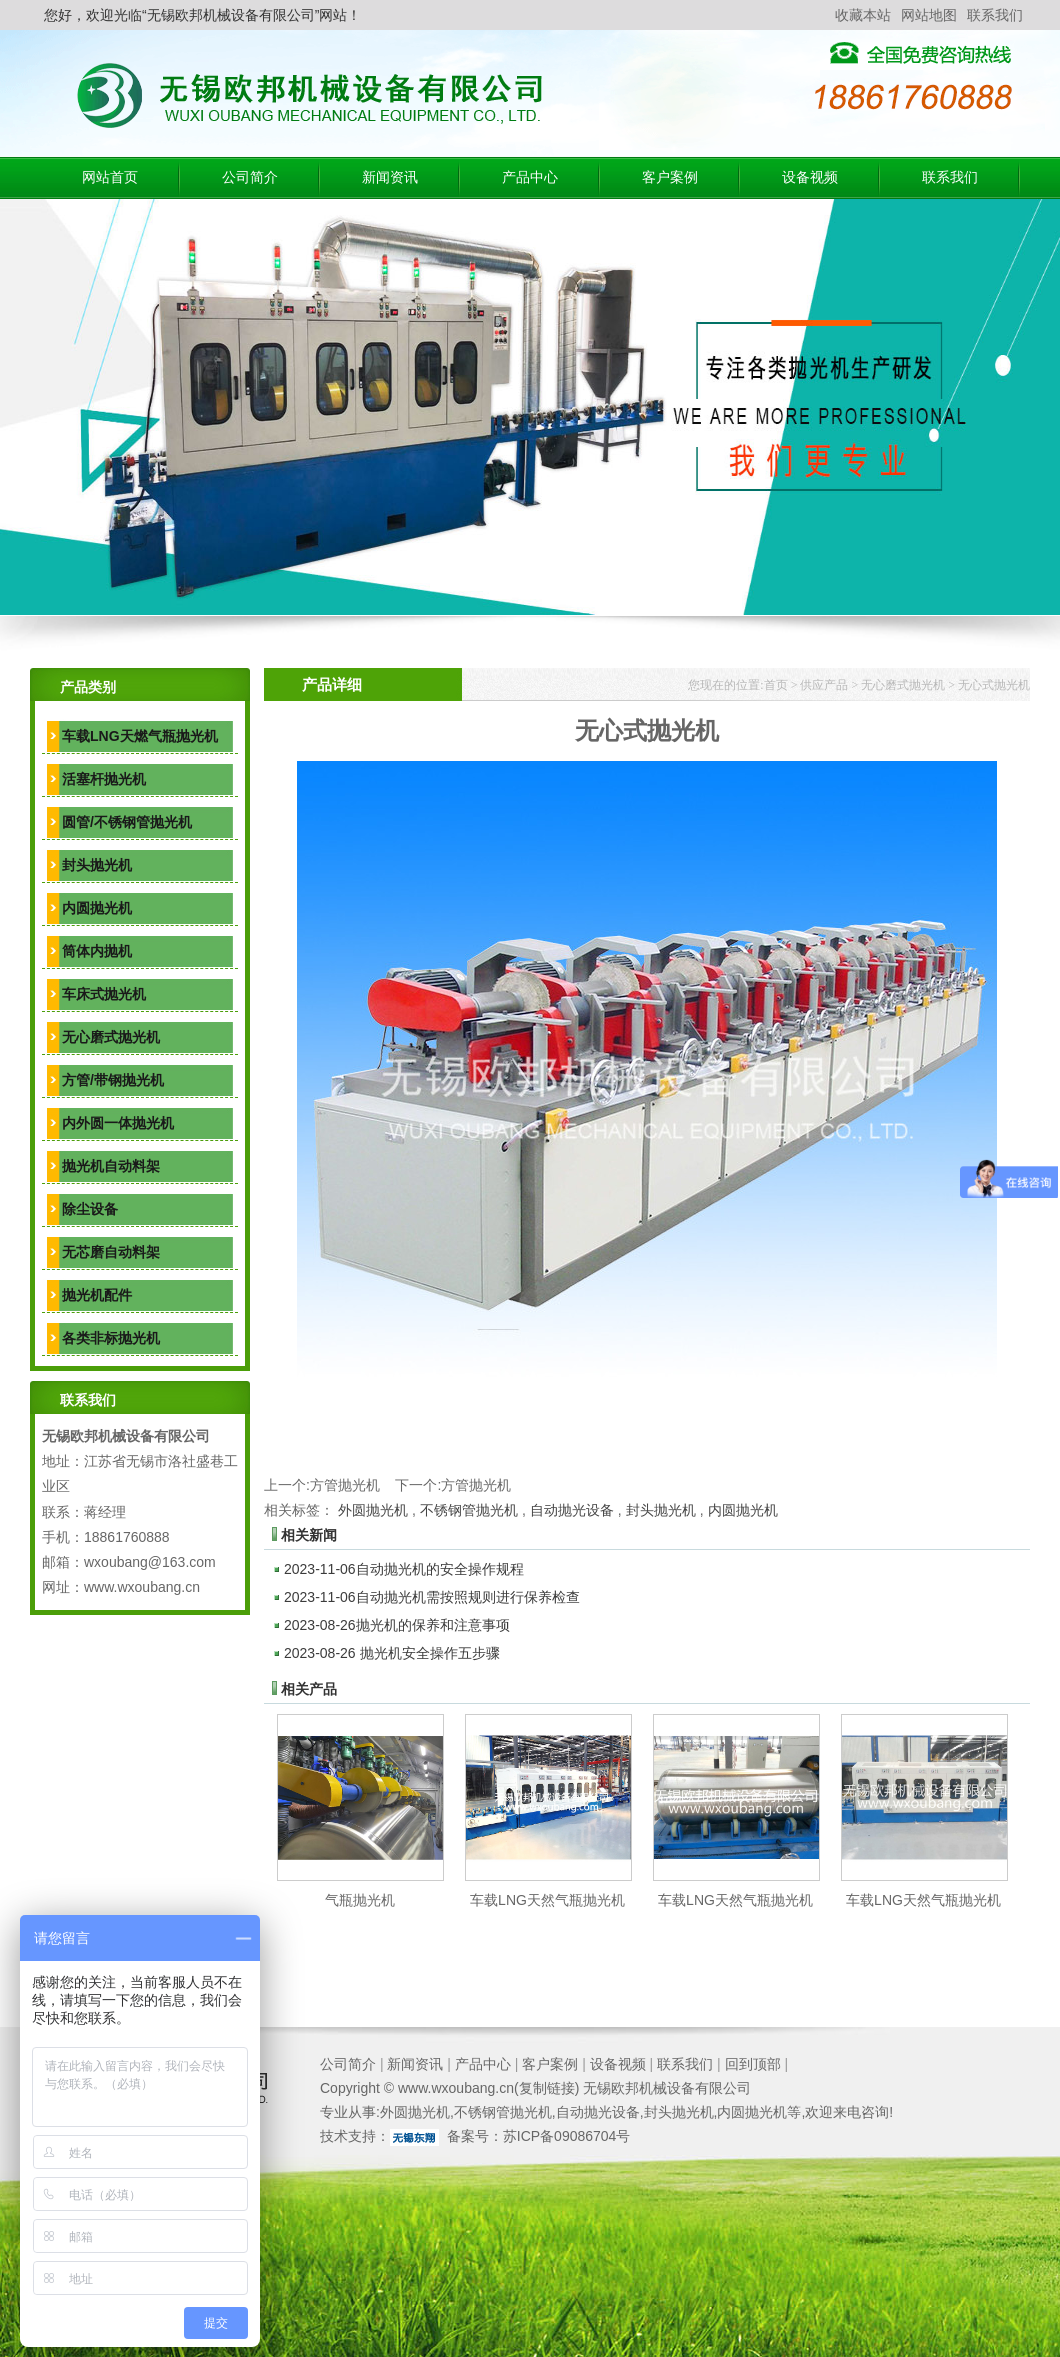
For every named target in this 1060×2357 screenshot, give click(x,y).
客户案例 (670, 177)
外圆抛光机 (373, 1510)
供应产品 (824, 685)
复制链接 (547, 2088)
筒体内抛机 (97, 951)
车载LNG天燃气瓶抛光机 (140, 736)
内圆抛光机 (97, 908)
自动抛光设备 (572, 1510)
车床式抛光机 (104, 994)
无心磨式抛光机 (111, 1037)
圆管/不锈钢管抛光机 (127, 822)
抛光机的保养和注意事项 (397, 1625)
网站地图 (929, 15)
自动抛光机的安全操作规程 (404, 1569)
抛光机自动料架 (111, 1166)
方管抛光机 (345, 1485)
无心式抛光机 (994, 685)
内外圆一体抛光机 (118, 1123)
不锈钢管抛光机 (469, 1510)
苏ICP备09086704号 (567, 2136)
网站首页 (110, 177)
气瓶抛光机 (360, 1900)
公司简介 (250, 177)
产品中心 (530, 177)
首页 (776, 685)
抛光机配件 (97, 1295)
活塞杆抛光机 (104, 779)
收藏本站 (863, 15)
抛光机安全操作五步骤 (392, 1653)
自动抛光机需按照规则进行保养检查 (432, 1597)
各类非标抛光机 (111, 1338)
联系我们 (995, 15)
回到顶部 (753, 2064)
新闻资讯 (390, 177)
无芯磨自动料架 (111, 1252)
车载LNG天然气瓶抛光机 (547, 1900)
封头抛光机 (97, 865)
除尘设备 (90, 1209)
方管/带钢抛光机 (113, 1080)
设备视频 (810, 177)
